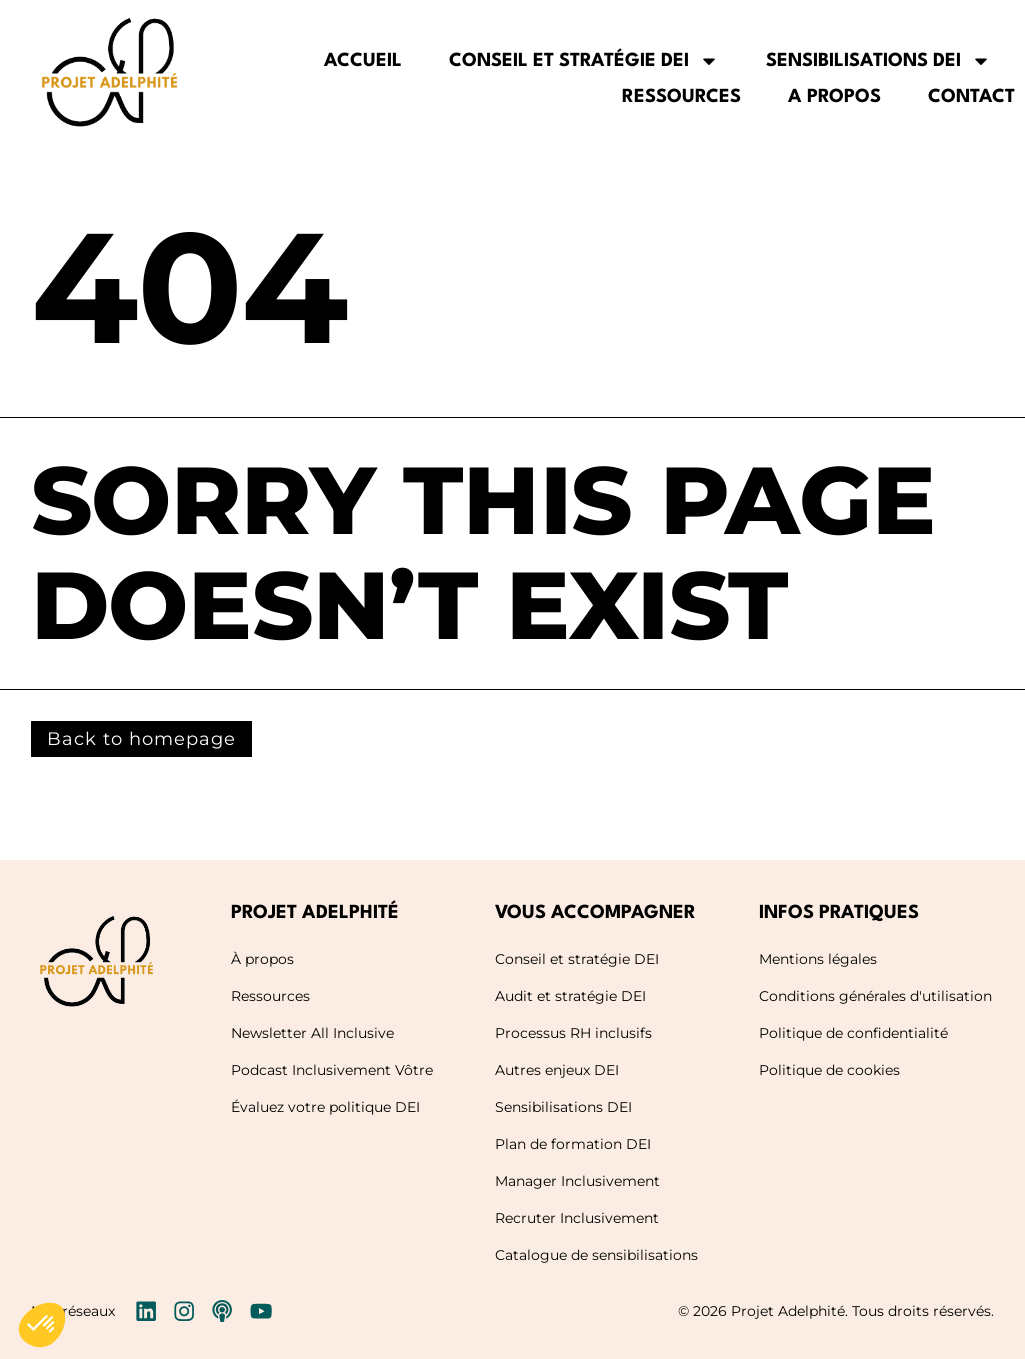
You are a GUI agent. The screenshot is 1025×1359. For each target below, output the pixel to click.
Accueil (363, 61)
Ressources (681, 97)
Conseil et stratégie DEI (584, 61)
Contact (971, 97)
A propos (834, 97)
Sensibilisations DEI (878, 61)
